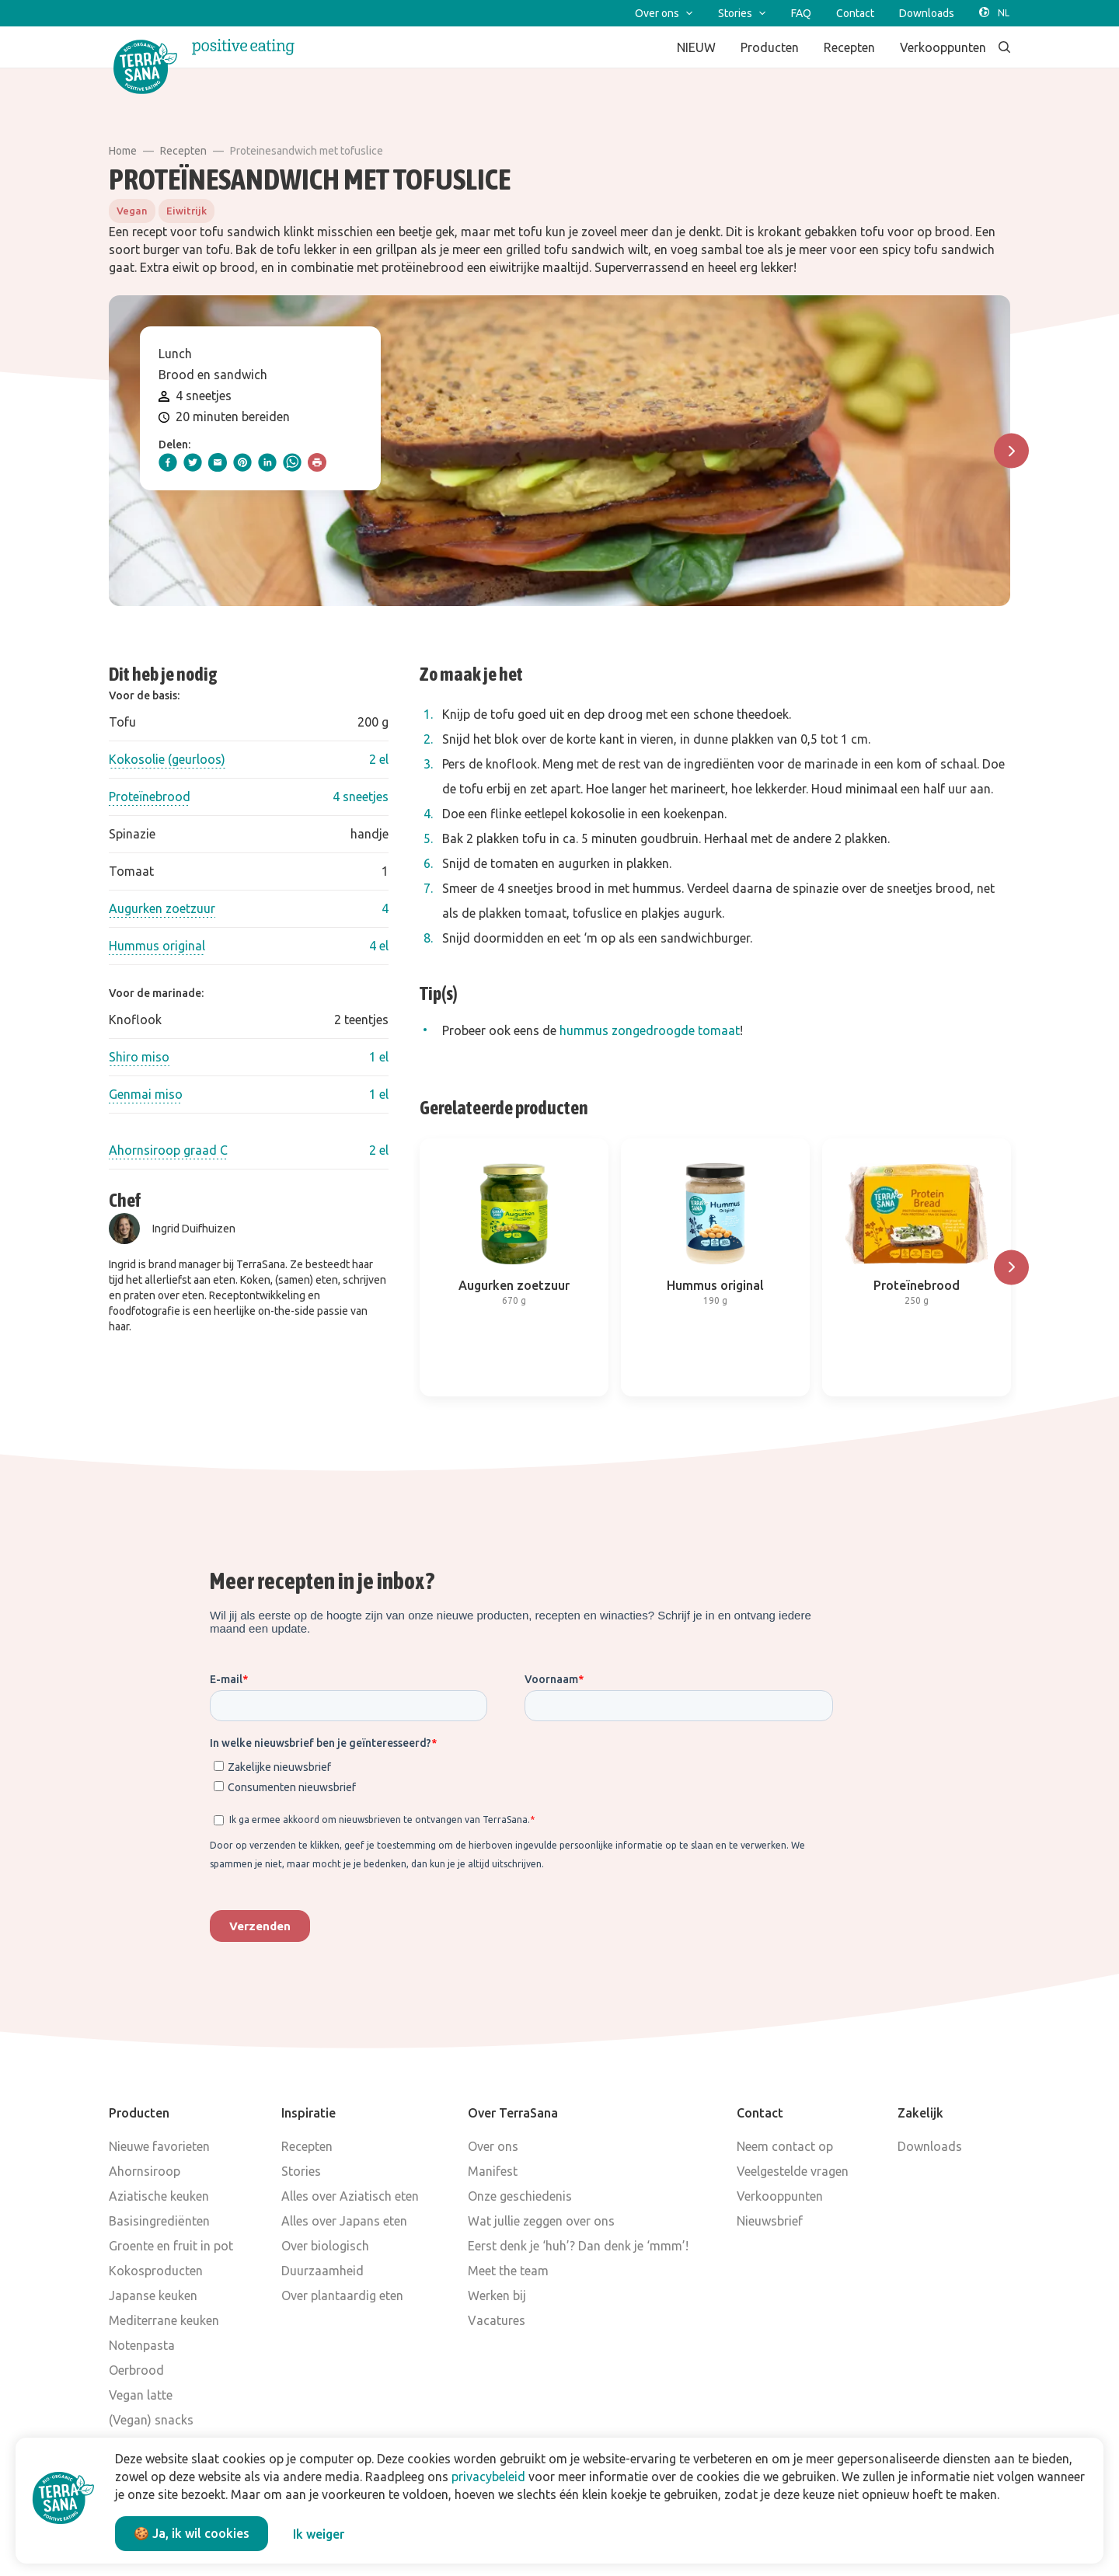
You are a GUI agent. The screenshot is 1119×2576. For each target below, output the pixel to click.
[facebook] (168, 462)
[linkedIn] (267, 462)
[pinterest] (242, 462)
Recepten (183, 151)
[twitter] (192, 462)
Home (123, 151)
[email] (217, 462)
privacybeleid (488, 2477)
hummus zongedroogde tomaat (650, 1030)
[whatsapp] (292, 462)
